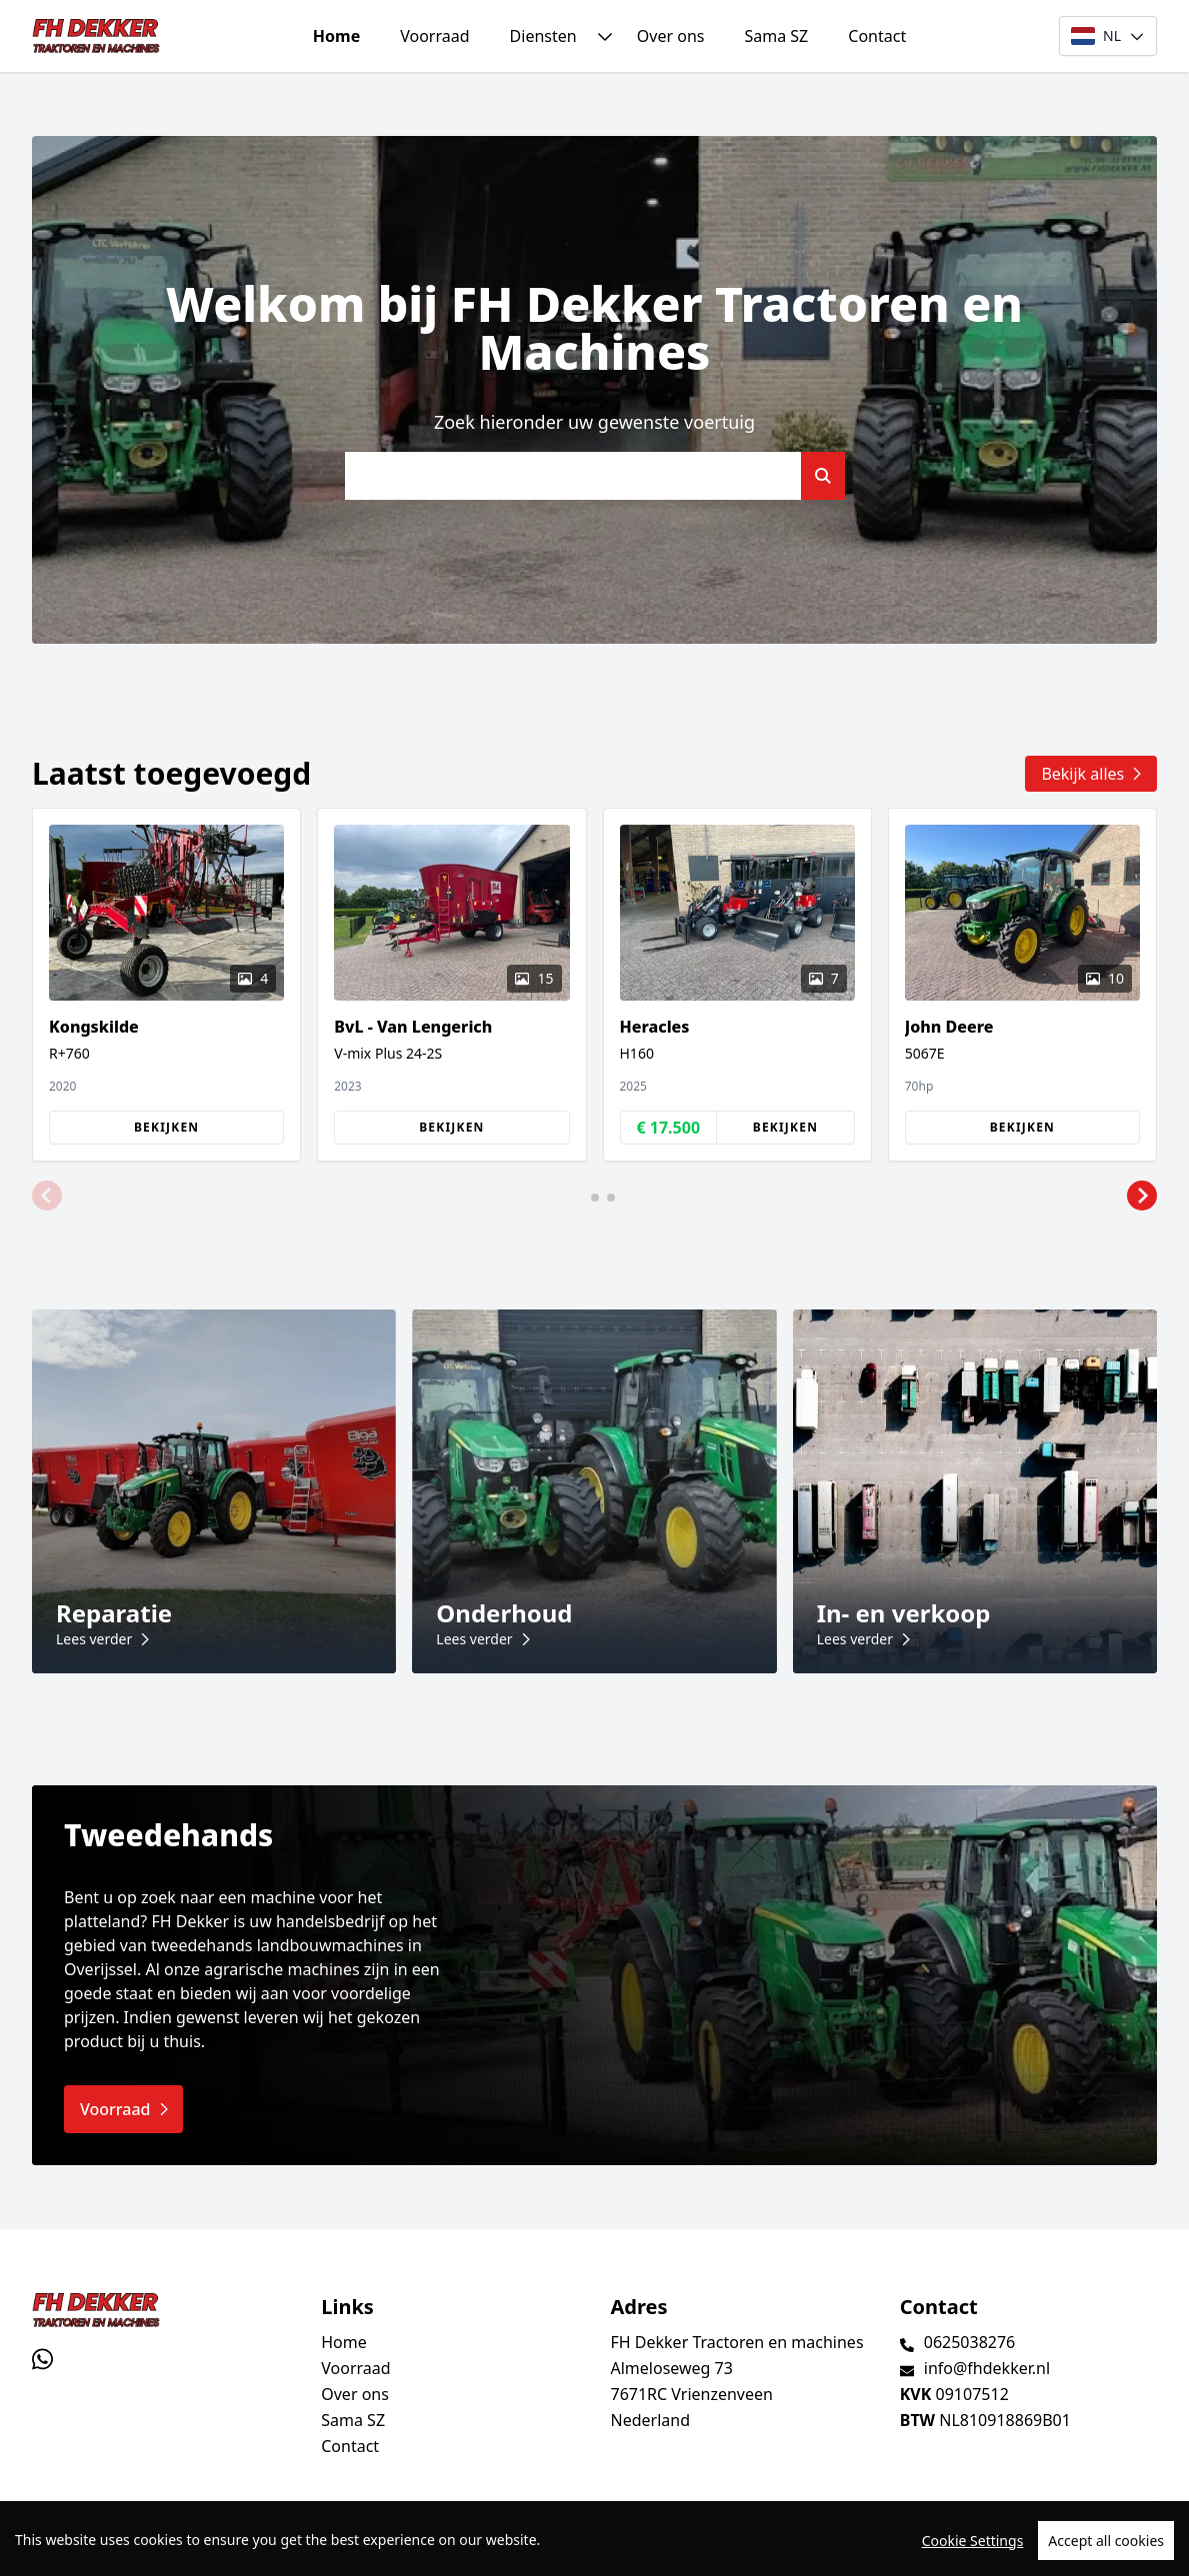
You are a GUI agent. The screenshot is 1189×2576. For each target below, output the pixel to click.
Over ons (671, 36)
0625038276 (970, 2342)
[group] (166, 985)
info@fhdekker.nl (987, 2368)
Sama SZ (776, 36)
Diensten (543, 36)
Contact (877, 36)
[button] (47, 1196)
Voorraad (434, 36)
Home (336, 36)
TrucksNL (155, 2549)
